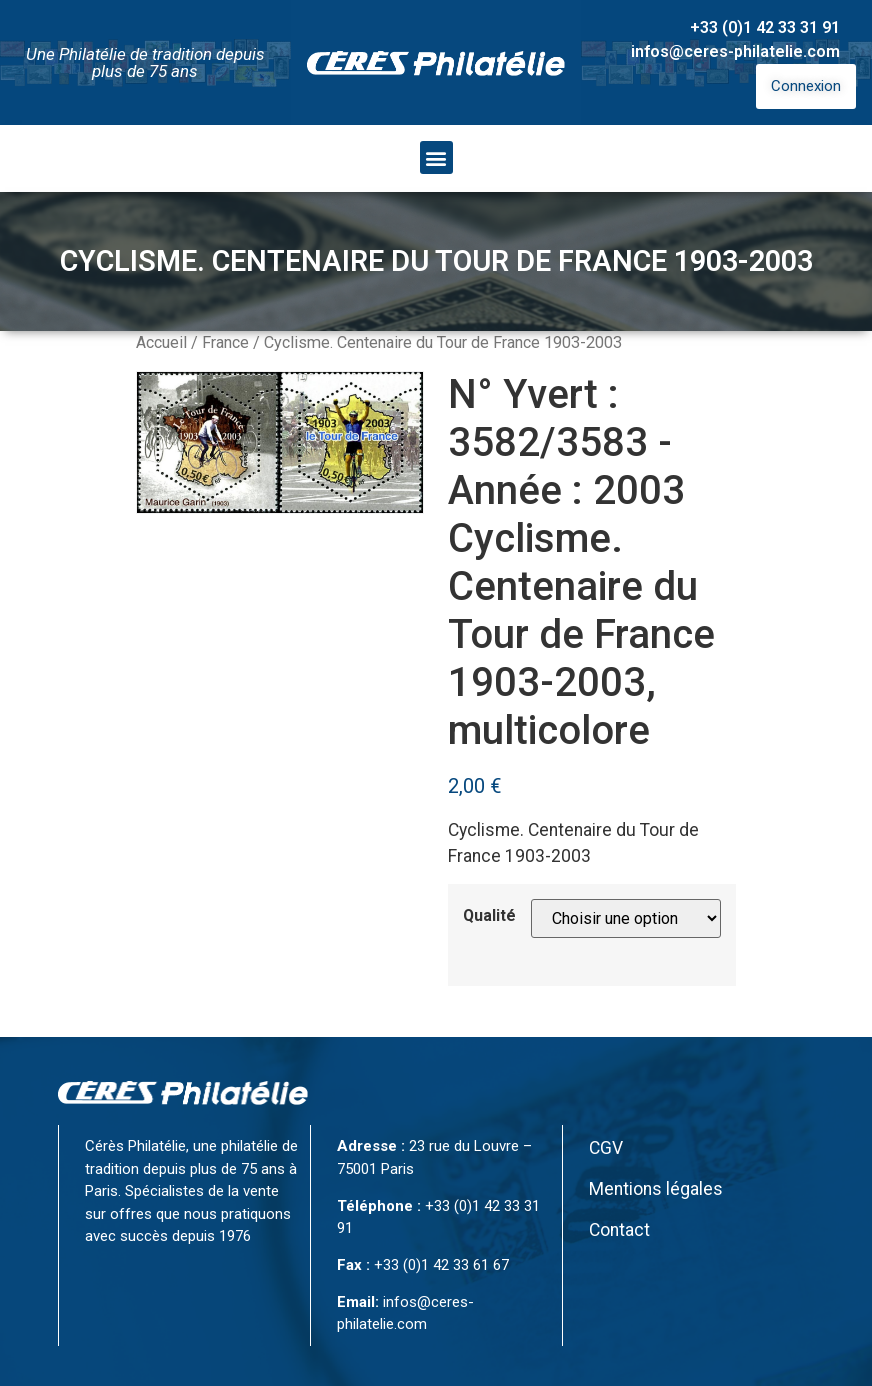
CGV (606, 1148)
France (225, 342)
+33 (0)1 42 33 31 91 (765, 27)
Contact (619, 1230)
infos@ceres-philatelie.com (735, 51)
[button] (436, 157)
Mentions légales (656, 1189)
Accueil (161, 342)
